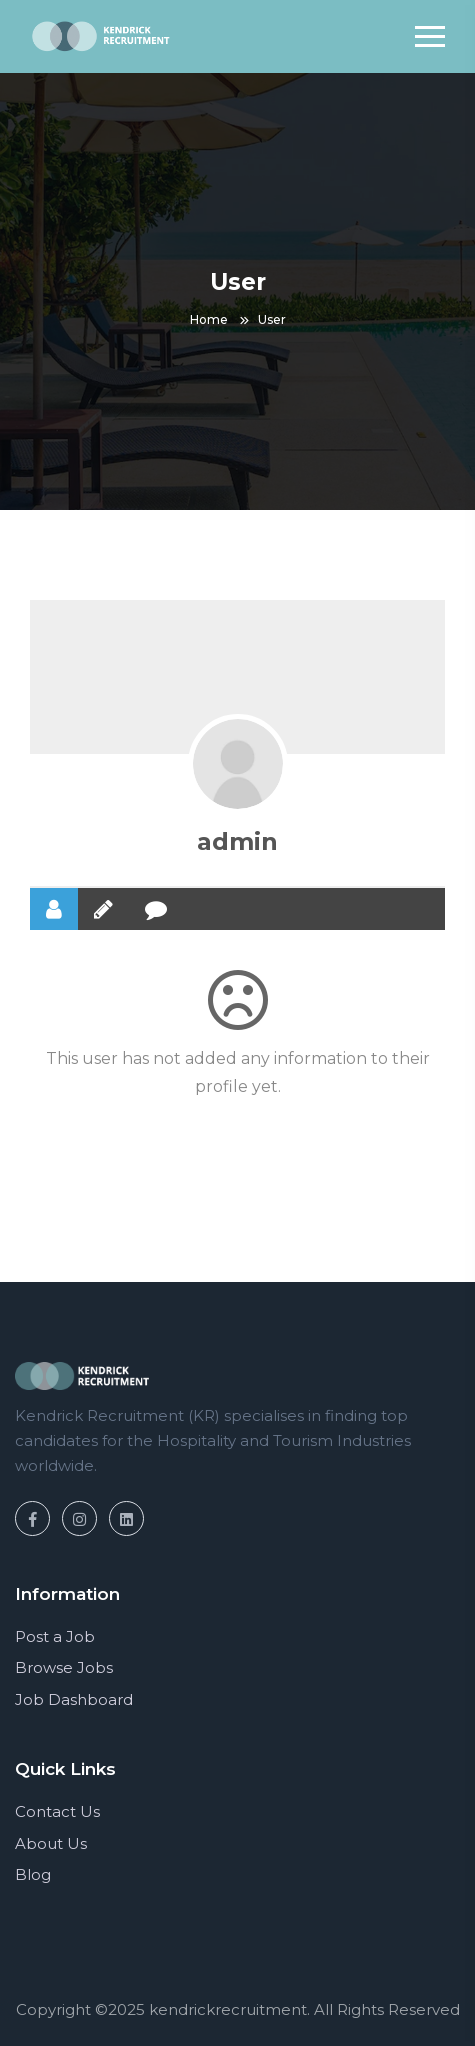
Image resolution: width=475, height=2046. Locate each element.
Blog (33, 1874)
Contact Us (57, 1811)
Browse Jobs (64, 1667)
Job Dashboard (74, 1699)
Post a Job (55, 1636)
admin (237, 841)
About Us (51, 1843)
